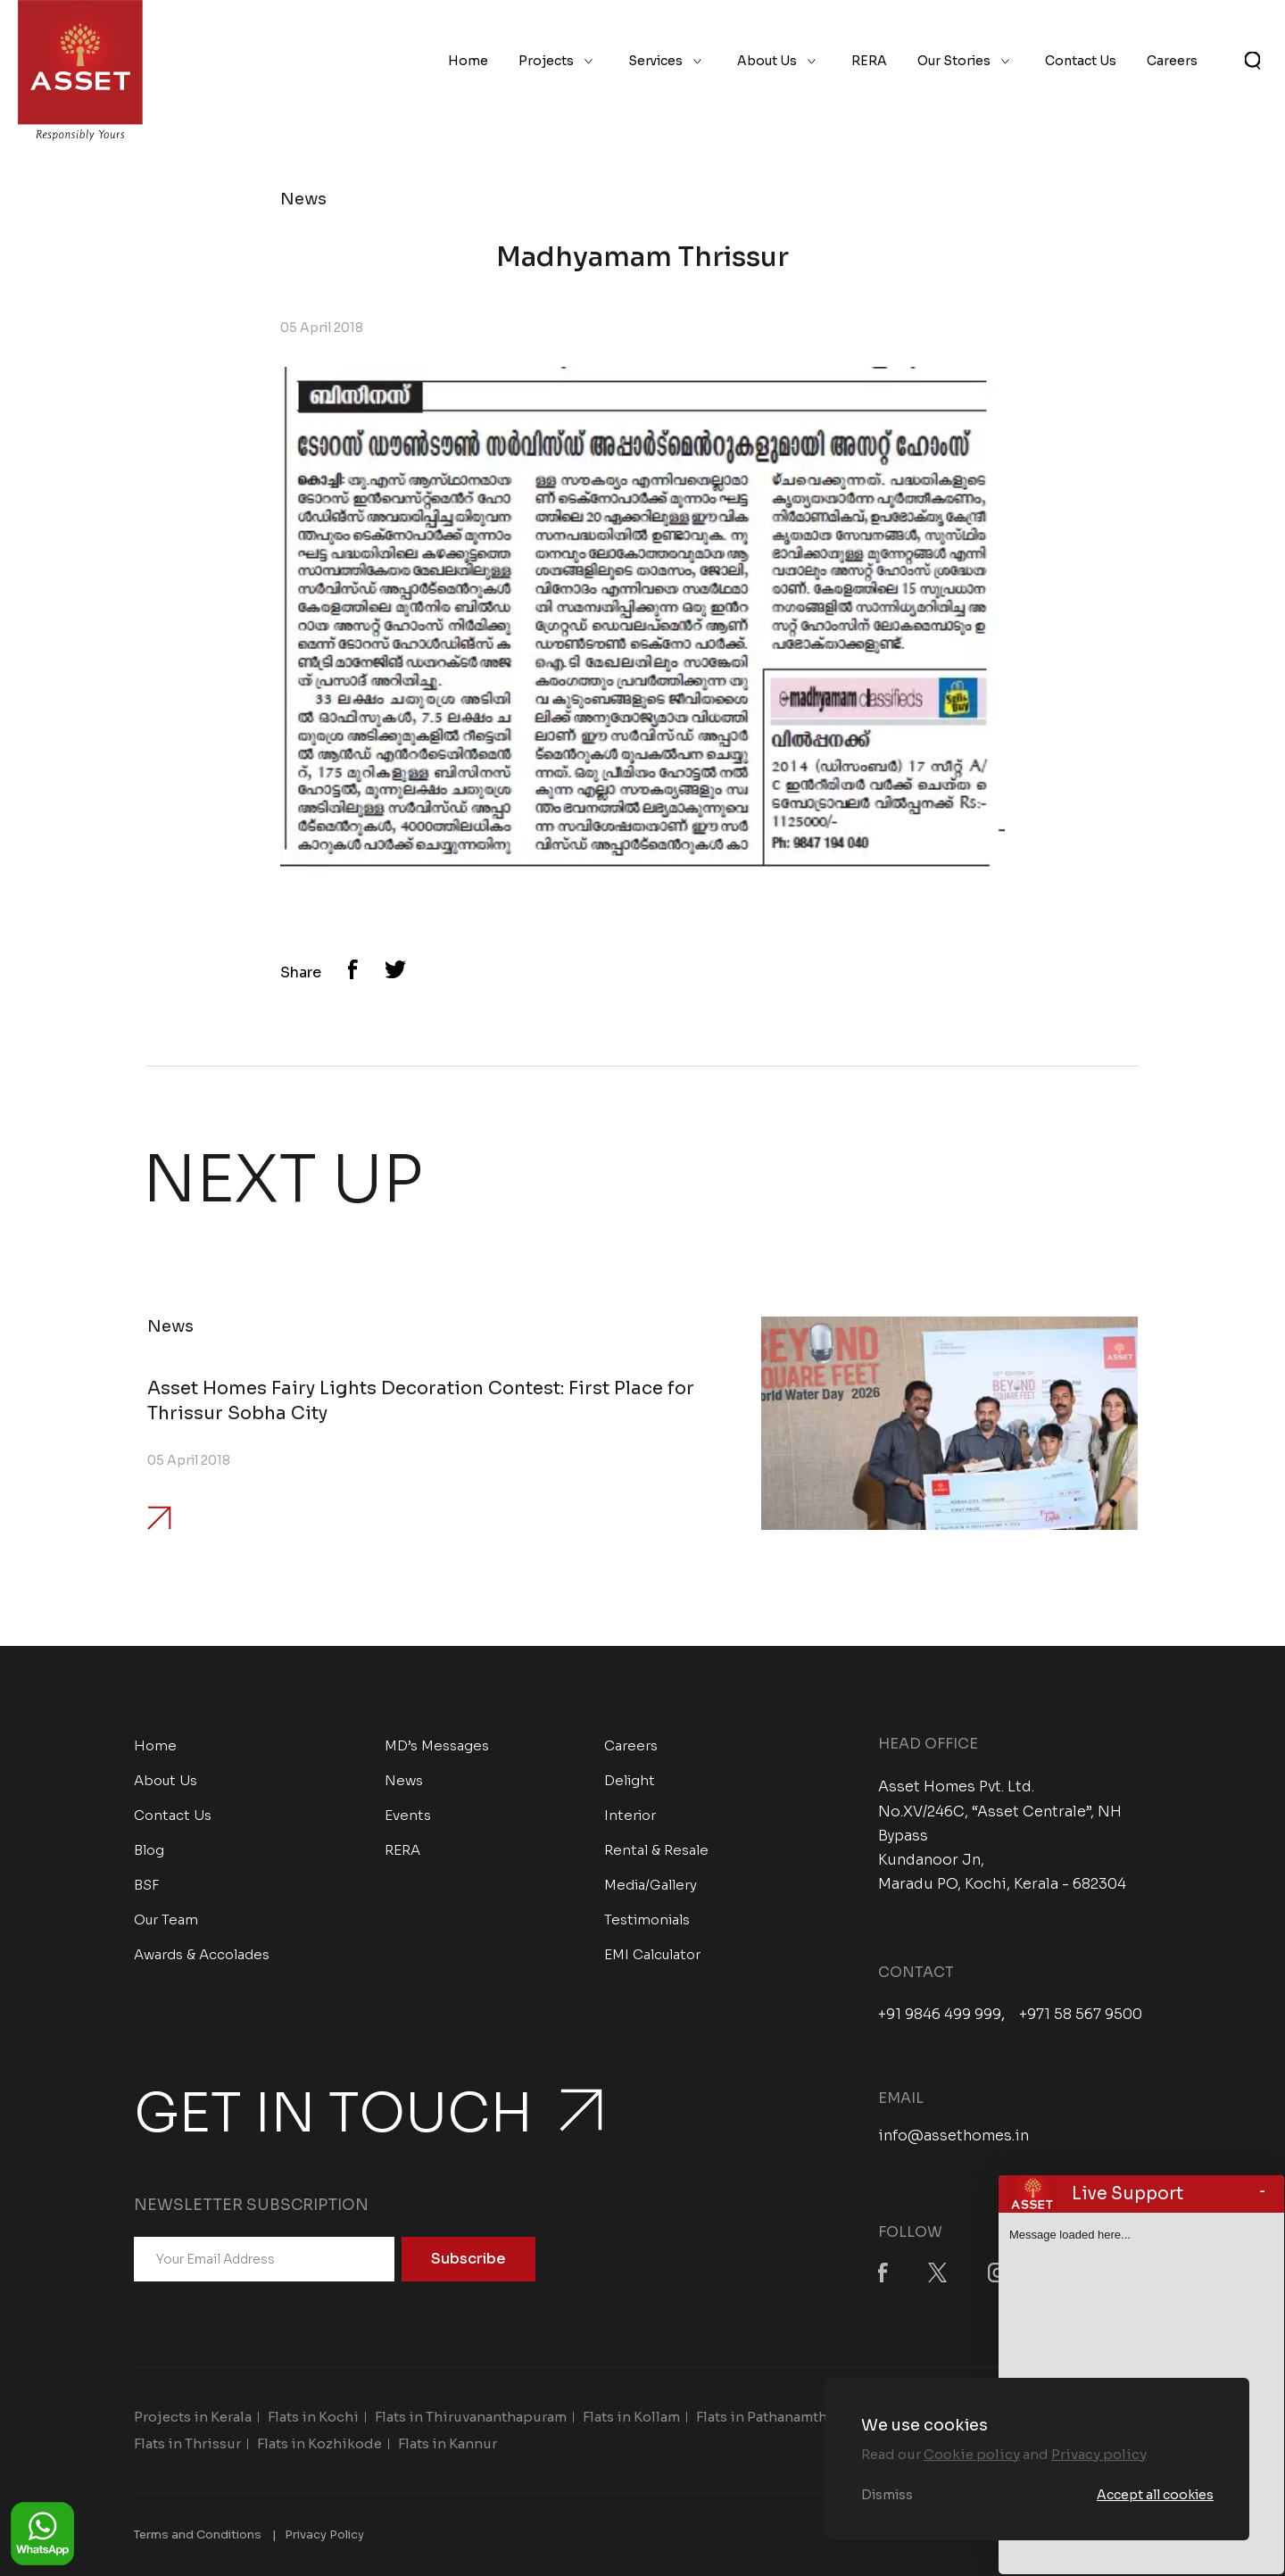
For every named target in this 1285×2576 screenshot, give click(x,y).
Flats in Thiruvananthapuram (471, 2416)
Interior (630, 1815)
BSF (147, 1884)
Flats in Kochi (313, 2416)
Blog (149, 1849)
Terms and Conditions (197, 2534)
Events (408, 1815)
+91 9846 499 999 (939, 2014)
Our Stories (954, 61)
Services (655, 61)
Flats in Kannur (447, 2443)
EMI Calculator (652, 1954)
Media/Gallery (650, 1884)
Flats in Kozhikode (319, 2443)
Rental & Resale (656, 1849)
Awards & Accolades (201, 1954)
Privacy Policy (324, 2534)
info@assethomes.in (953, 2135)
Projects (546, 61)
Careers (1172, 61)
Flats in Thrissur (187, 2443)
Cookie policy (972, 2454)
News (404, 1780)
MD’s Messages (437, 1745)
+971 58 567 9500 (1080, 2014)
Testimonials (647, 1919)
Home (468, 61)
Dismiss (887, 2495)
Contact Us (1080, 61)
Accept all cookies (1155, 2495)
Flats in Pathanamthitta (773, 2416)
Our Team (166, 1919)
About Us (767, 61)
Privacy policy (1099, 2454)
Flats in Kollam (631, 2416)
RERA (869, 61)
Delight (629, 1780)
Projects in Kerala (193, 2416)
